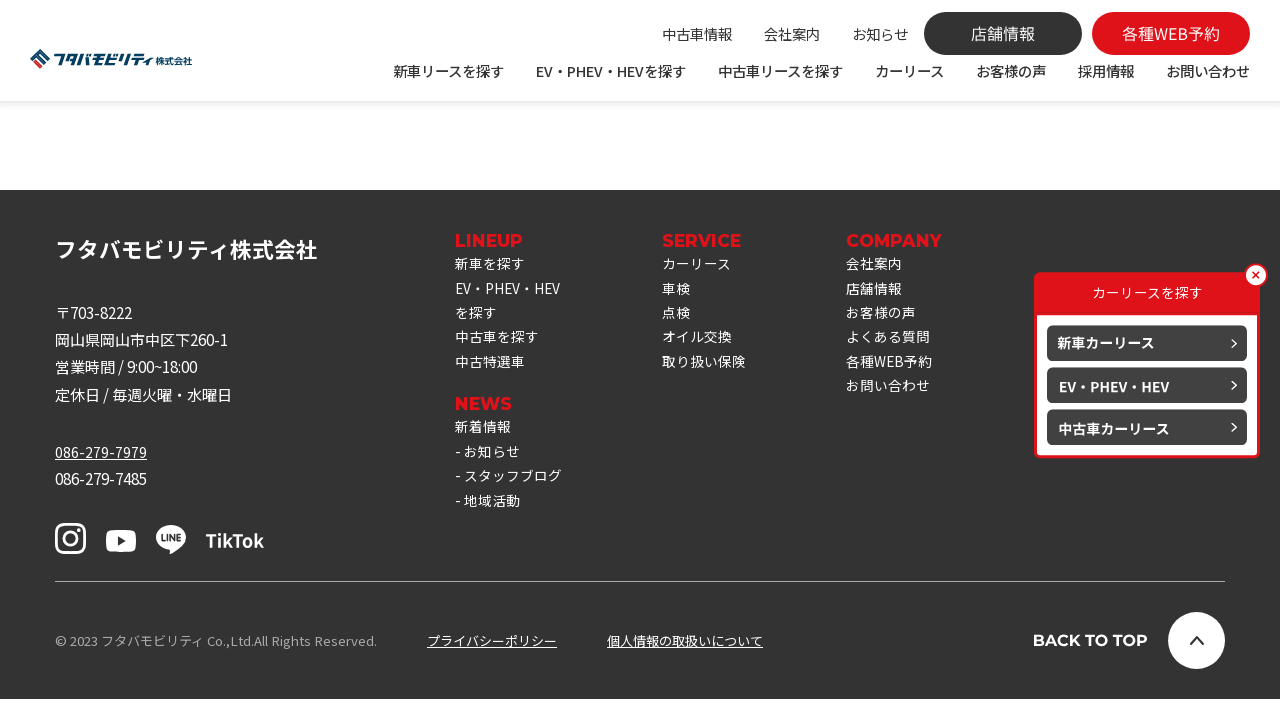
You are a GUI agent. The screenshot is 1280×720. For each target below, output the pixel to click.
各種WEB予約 (909, 394)
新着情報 (485, 462)
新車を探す (492, 284)
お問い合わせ (1208, 70)
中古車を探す (500, 367)
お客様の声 (1011, 70)
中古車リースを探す (780, 70)
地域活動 (494, 544)
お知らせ (880, 33)
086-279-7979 (101, 472)
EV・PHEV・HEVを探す (611, 70)
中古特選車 (492, 394)
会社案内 (792, 33)
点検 (688, 339)
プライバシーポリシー (492, 661)
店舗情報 (893, 312)
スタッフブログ (516, 517)
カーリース (909, 70)
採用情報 (1106, 70)
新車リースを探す (448, 70)
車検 (688, 312)
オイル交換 (710, 367)
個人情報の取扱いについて (685, 661)
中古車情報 (697, 33)
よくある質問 (908, 367)
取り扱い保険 (718, 394)
